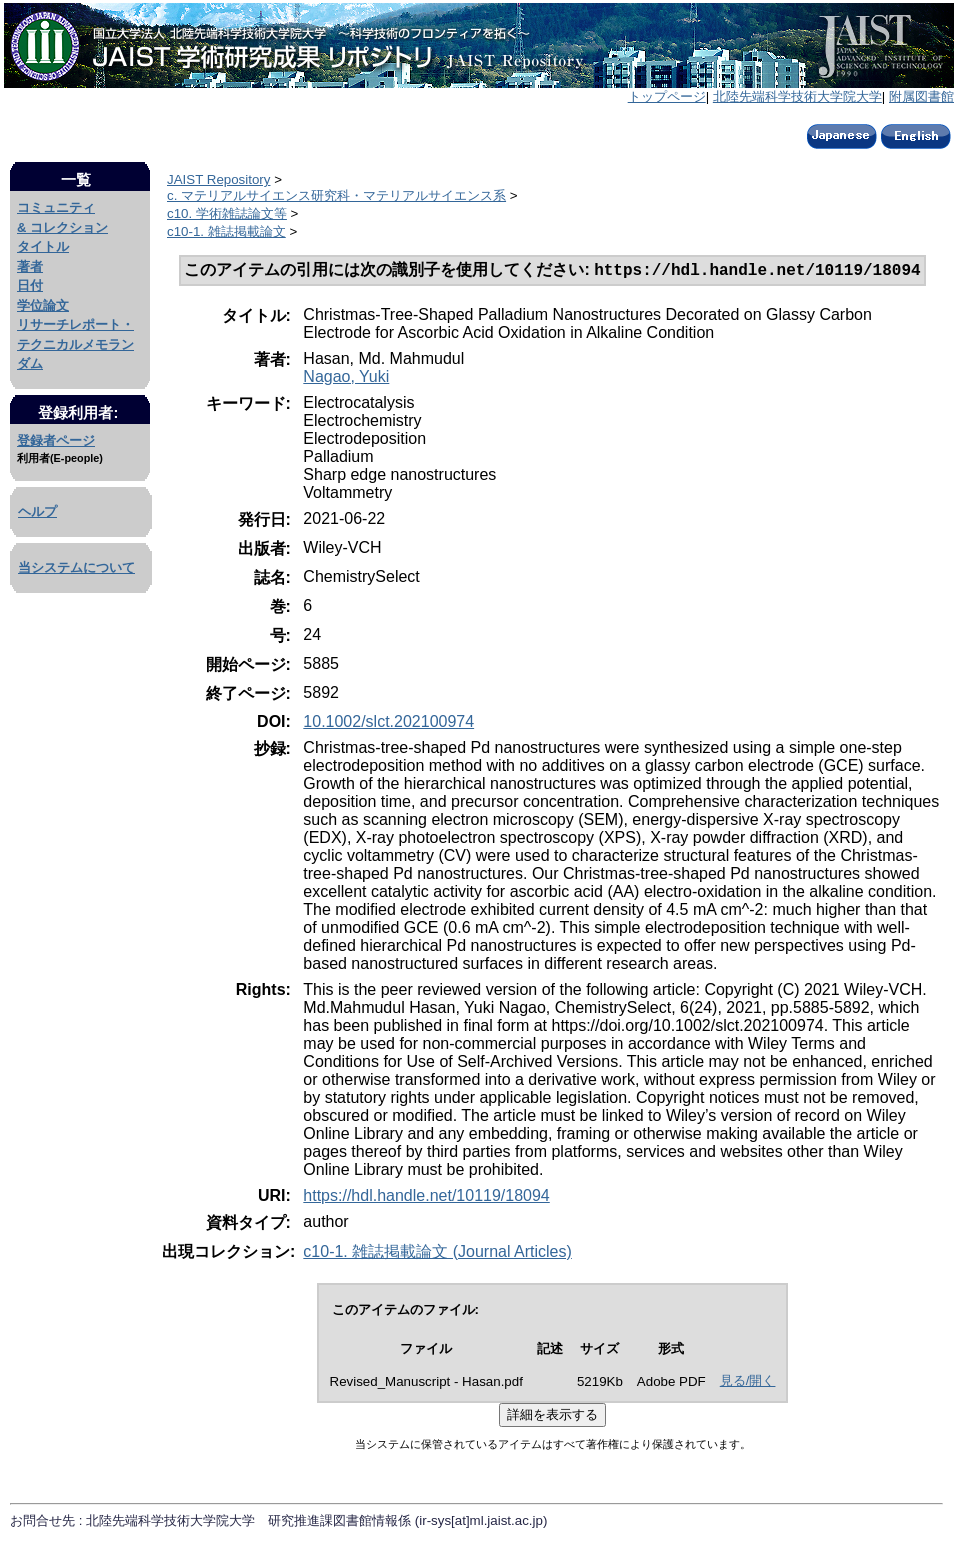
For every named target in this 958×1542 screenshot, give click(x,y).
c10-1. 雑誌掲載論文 (226, 231)
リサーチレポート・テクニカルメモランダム (75, 344)
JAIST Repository (218, 179)
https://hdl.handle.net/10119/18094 (426, 1197)
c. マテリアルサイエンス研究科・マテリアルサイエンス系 (336, 195)
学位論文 (43, 305)
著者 (30, 266)
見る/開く (748, 1382)
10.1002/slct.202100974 (388, 723)
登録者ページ (56, 440)
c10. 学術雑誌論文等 (227, 213)
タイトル (43, 246)
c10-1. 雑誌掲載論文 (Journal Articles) (437, 1253)
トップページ (667, 96)
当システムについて (76, 567)
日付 (30, 285)
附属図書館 (921, 96)
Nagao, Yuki (346, 378)
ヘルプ (37, 511)
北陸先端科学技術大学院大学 (797, 96)
